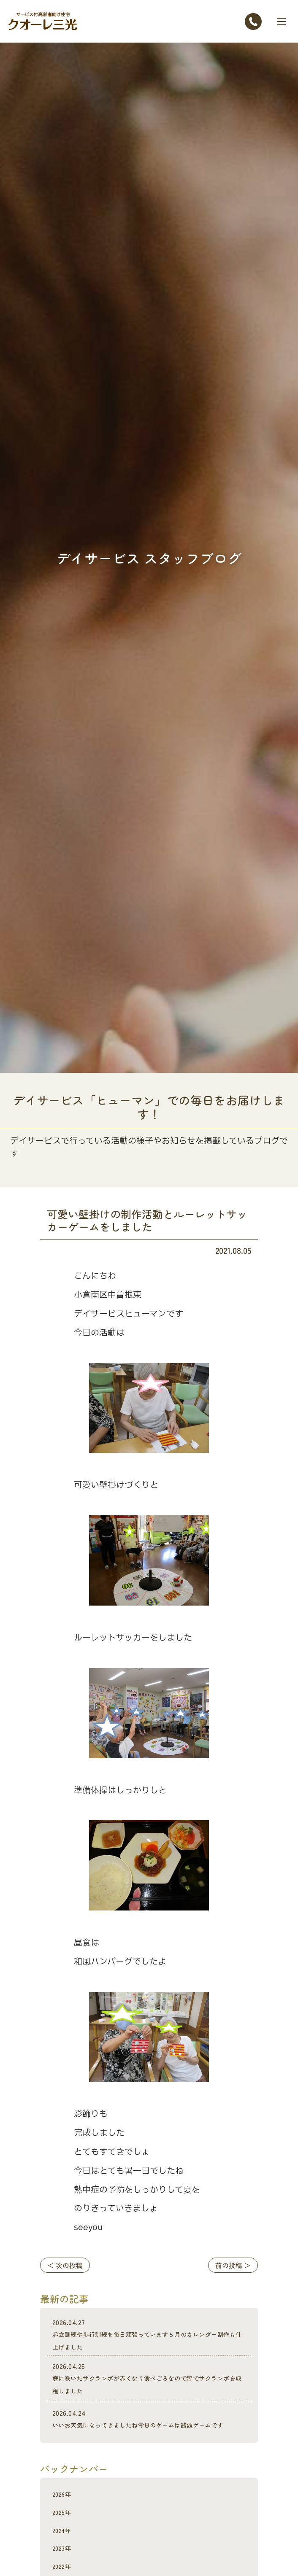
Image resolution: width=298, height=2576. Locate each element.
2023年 (64, 2560)
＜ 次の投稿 (65, 2265)
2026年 (65, 2506)
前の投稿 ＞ (233, 2265)
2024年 (65, 2542)
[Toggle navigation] (281, 21)
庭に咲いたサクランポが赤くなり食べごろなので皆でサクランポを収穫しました (149, 2378)
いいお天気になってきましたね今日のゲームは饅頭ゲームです (149, 2425)
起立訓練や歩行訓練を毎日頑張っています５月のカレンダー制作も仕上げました (149, 2334)
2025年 (64, 2524)
